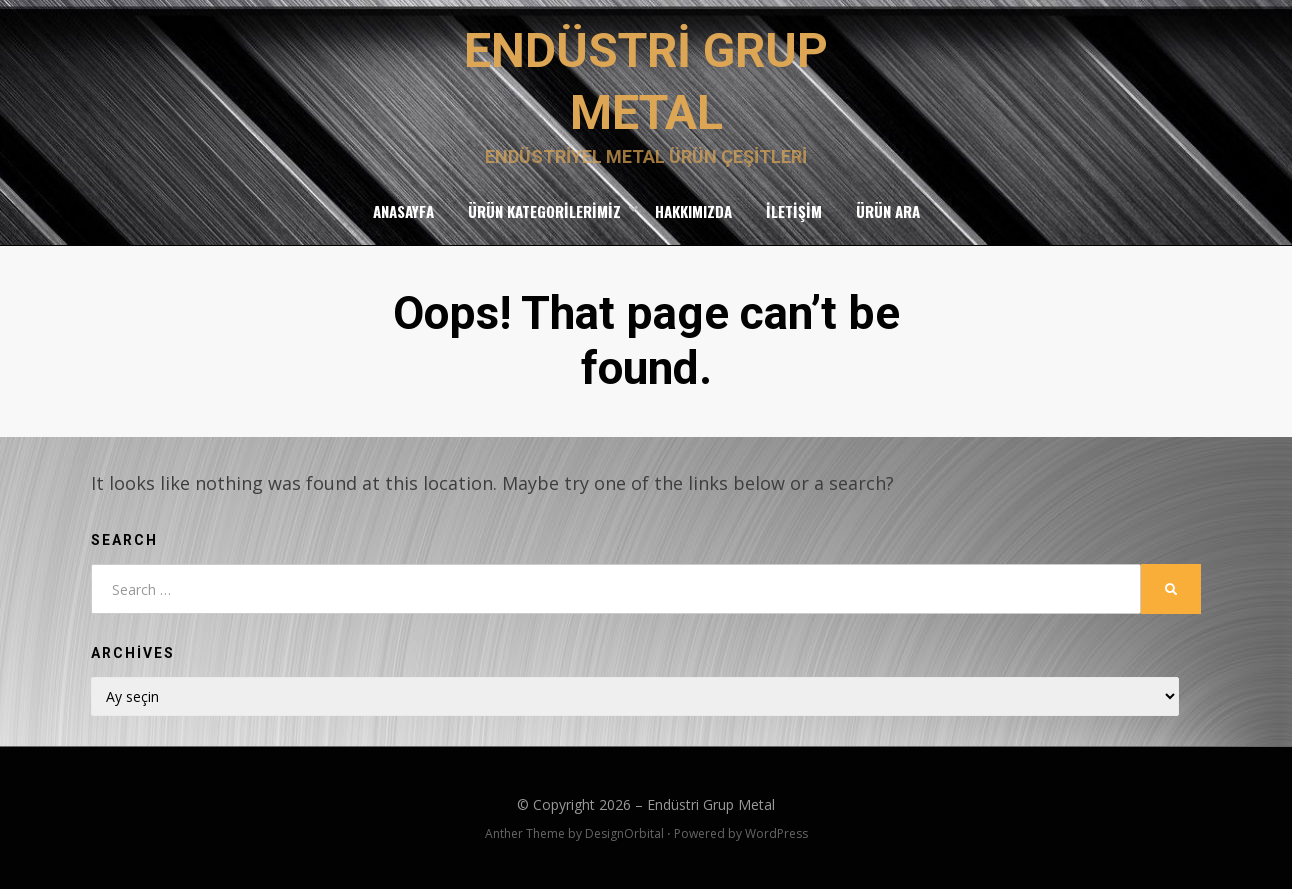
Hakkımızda (693, 211)
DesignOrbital (624, 833)
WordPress (776, 833)
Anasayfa (403, 211)
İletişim (794, 211)
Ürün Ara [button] (888, 211)
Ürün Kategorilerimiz (544, 211)
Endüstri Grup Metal (711, 804)
